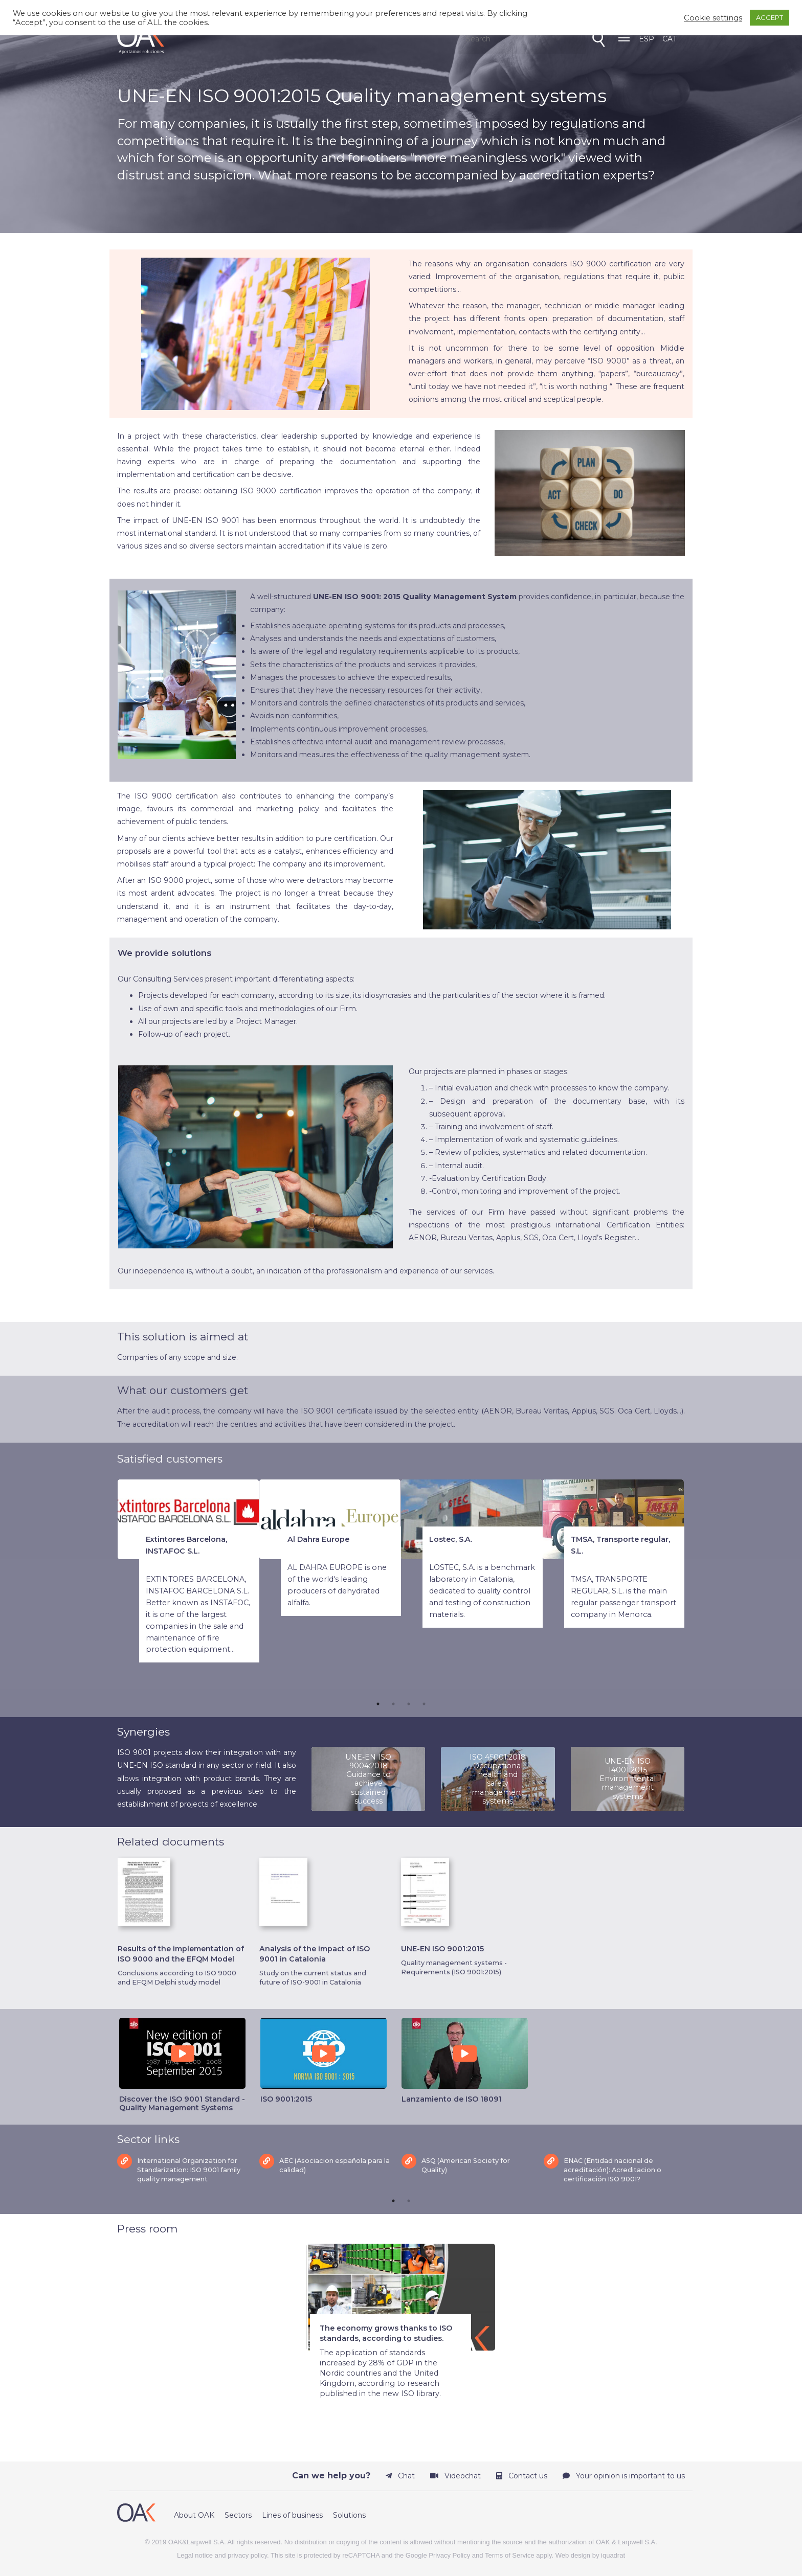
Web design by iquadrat (590, 2550)
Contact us (521, 2470)
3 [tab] (409, 1702)
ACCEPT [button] (769, 17)
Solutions (349, 2510)
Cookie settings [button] (713, 17)
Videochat (455, 2470)
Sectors (238, 2510)
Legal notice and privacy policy (222, 2550)
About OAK (194, 2510)
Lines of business (292, 2510)
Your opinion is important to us (624, 2470)
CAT (669, 38)
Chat (400, 2470)
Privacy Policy (449, 2550)
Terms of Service (509, 2550)
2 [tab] (393, 1702)
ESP (646, 38)
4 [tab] (424, 1702)
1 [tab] (378, 1702)
